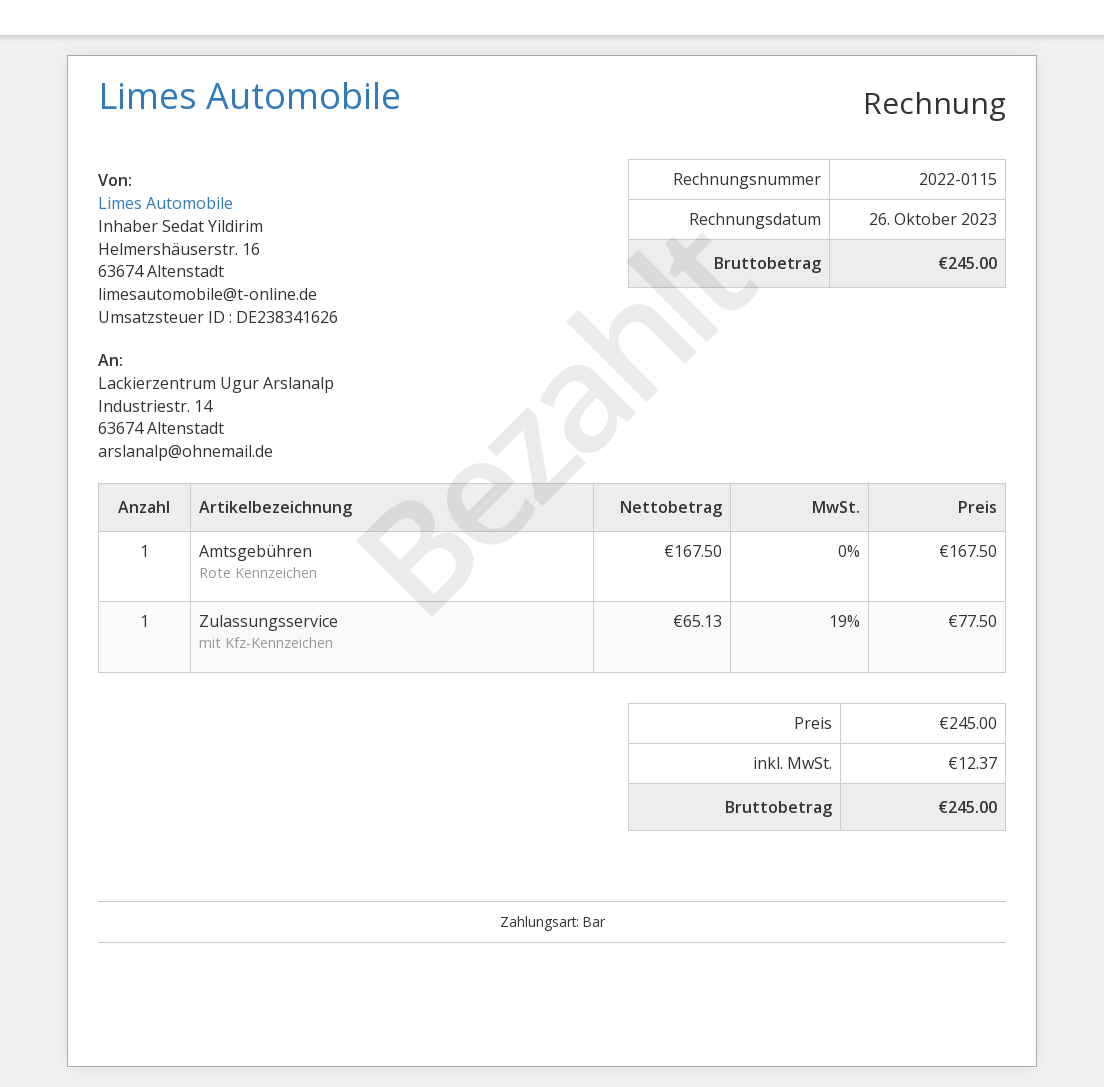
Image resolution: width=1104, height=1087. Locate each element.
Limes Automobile (165, 203)
